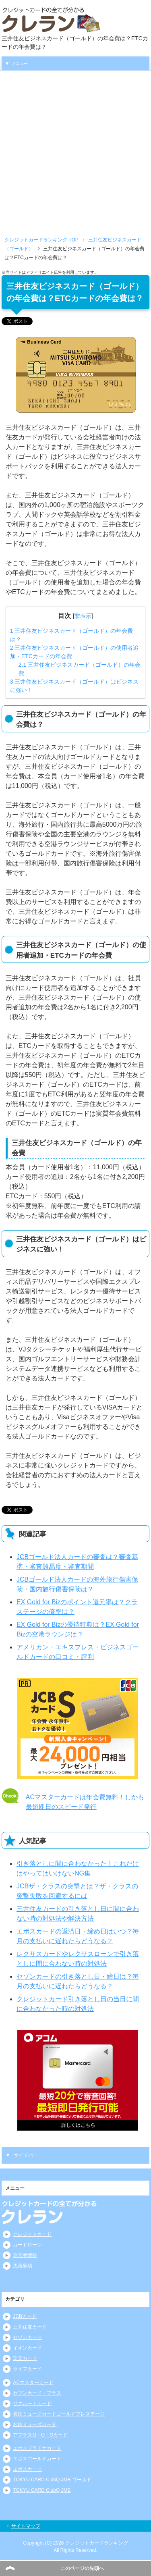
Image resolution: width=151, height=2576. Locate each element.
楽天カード (25, 2358)
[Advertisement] (75, 150)
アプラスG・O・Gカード (40, 2435)
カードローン (27, 2245)
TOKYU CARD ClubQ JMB (41, 2490)
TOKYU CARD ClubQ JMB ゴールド (52, 2479)
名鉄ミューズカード (34, 2424)
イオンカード (27, 2348)
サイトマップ (25, 2526)
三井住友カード (30, 2327)
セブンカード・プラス (37, 2393)
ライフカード (27, 2369)
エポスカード (27, 2469)
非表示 (82, 616)
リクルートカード (32, 2403)
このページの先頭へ (82, 2568)
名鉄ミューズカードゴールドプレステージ (59, 2414)
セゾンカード (27, 2337)
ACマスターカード (33, 2382)
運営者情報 (25, 2255)
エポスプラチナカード (37, 2448)
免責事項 (22, 2265)
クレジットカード (32, 2234)
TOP (41, 240)
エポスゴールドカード (37, 2459)
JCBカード (25, 2316)
